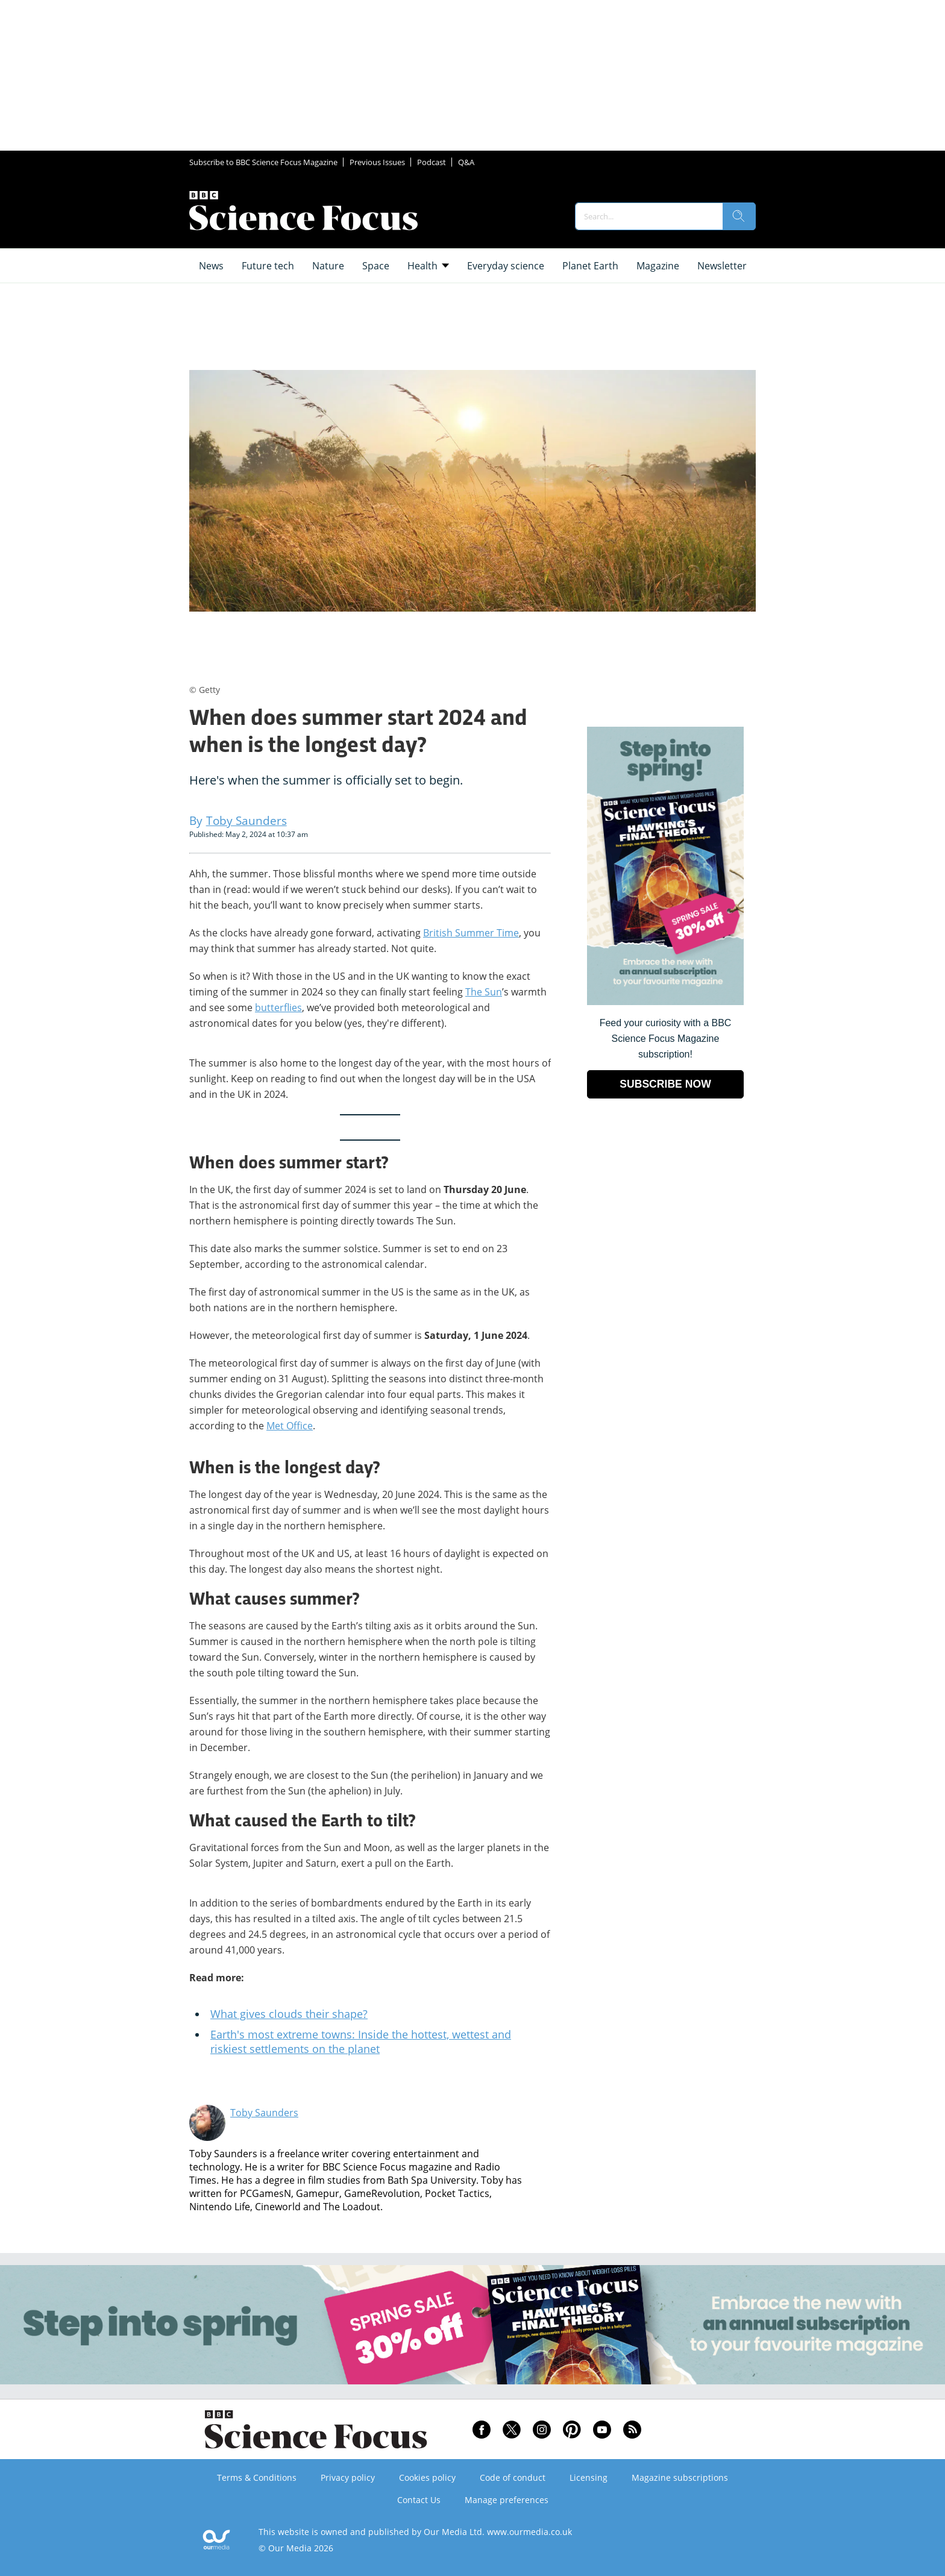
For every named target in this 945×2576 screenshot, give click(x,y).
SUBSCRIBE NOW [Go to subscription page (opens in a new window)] (665, 1084)
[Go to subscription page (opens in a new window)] (665, 1002)
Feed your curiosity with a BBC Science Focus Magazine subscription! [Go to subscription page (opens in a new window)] (666, 1038)
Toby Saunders (264, 2112)
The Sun (483, 991)
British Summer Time (471, 932)
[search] (739, 216)
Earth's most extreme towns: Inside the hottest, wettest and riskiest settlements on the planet (360, 2041)
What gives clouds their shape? (289, 2014)
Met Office (289, 1425)
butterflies (278, 1007)
